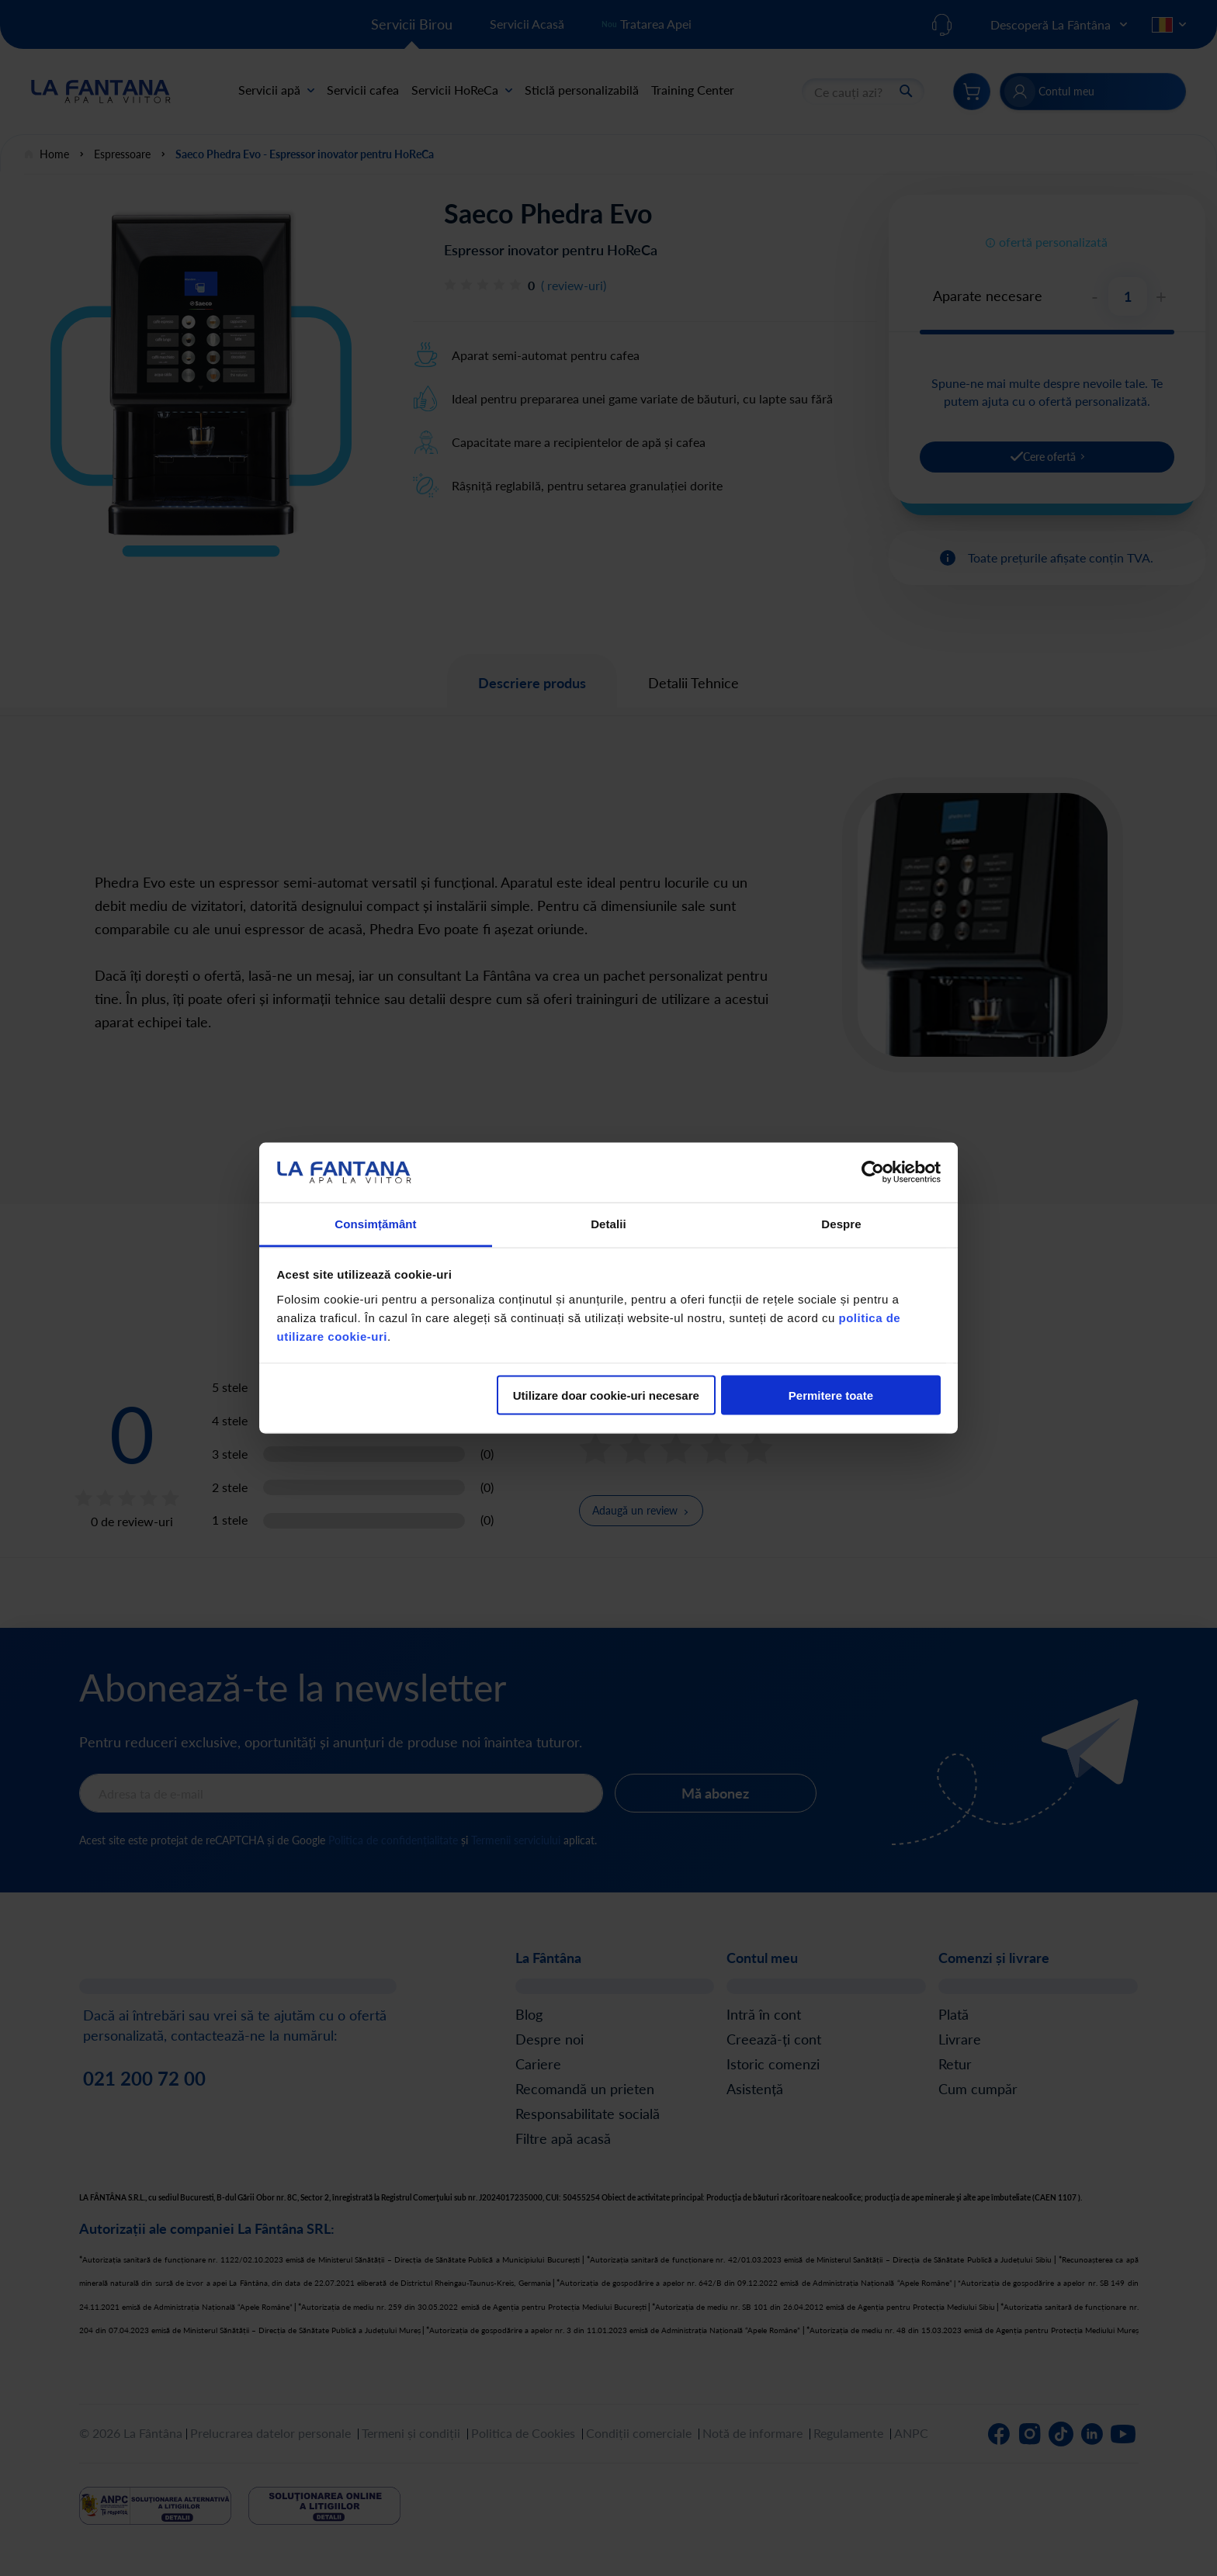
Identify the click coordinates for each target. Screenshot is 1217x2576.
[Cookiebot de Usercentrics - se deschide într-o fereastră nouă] (873, 1172)
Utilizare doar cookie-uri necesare (606, 1395)
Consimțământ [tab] (375, 1223)
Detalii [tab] (608, 1223)
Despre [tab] (841, 1223)
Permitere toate (831, 1395)
